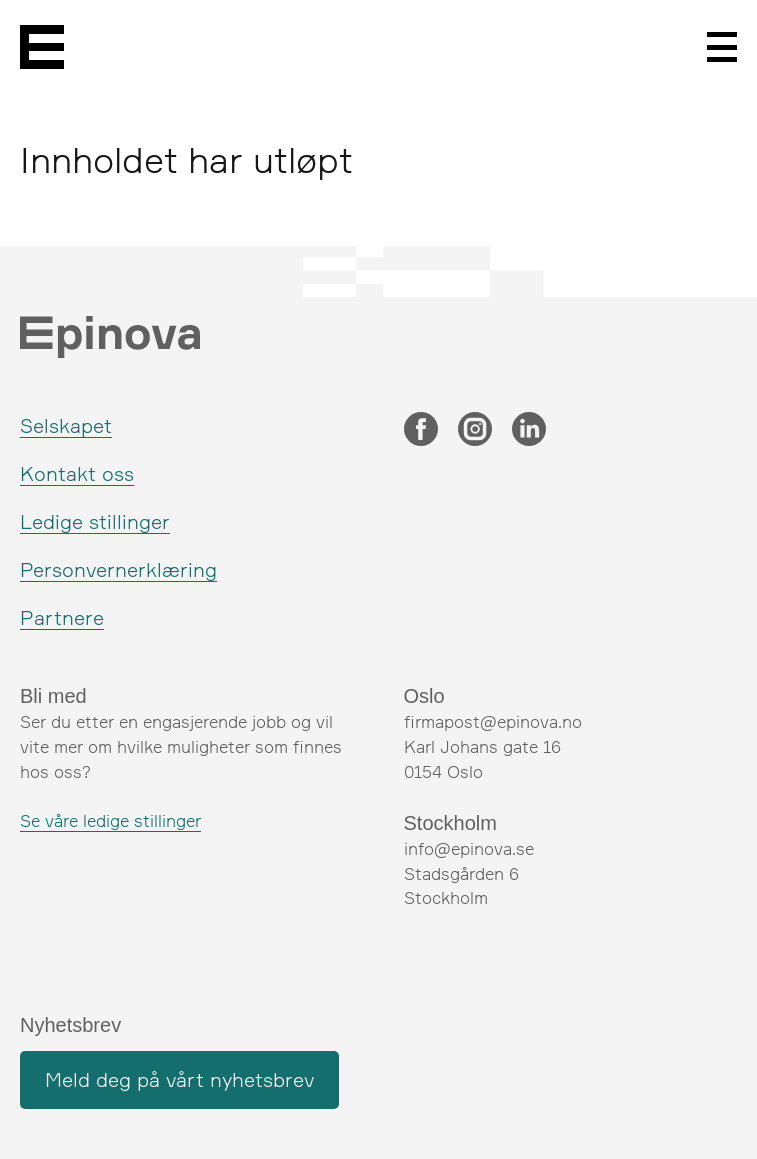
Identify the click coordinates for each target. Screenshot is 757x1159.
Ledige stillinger (95, 521)
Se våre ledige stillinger (110, 820)
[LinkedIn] (529, 431)
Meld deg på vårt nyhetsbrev (179, 1079)
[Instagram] (475, 431)
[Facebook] (421, 431)
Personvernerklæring (118, 569)
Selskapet (66, 425)
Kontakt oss (77, 473)
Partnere (62, 617)
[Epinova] (42, 47)
